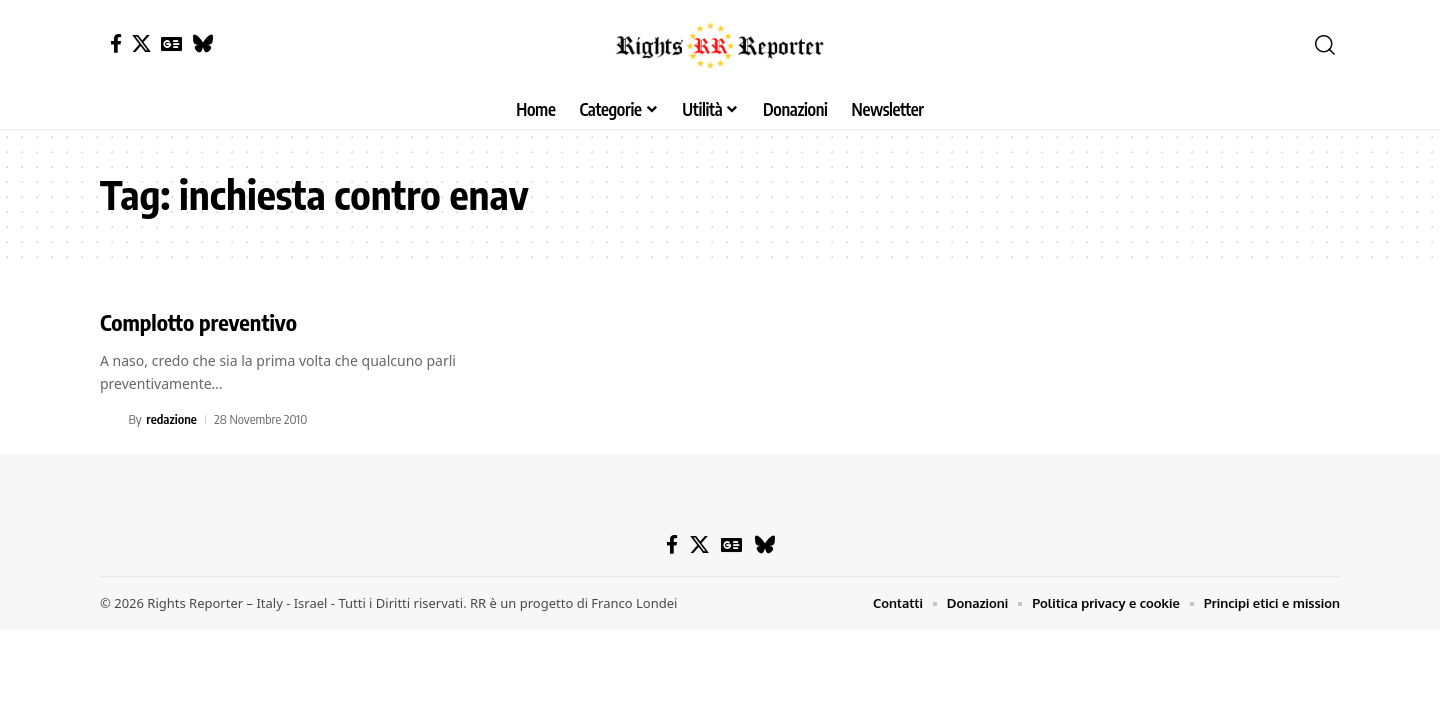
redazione (171, 419)
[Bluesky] (202, 43)
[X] (141, 43)
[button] (1325, 45)
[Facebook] (116, 43)
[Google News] (171, 43)
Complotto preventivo (198, 322)
